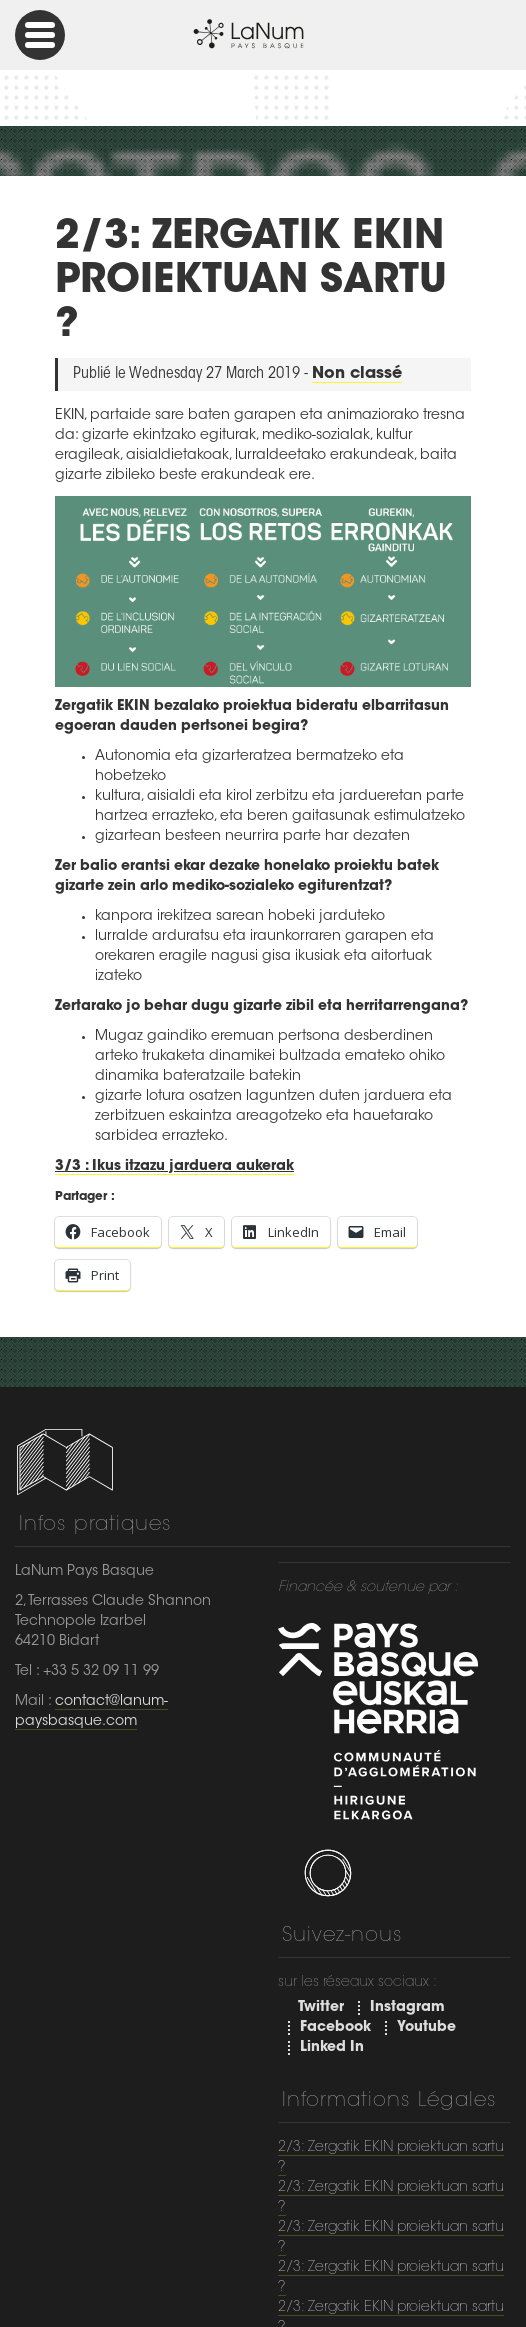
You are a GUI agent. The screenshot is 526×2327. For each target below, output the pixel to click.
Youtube (426, 2028)
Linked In (332, 2048)
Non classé (357, 374)
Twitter (321, 2008)
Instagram (407, 2008)
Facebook (335, 2028)
